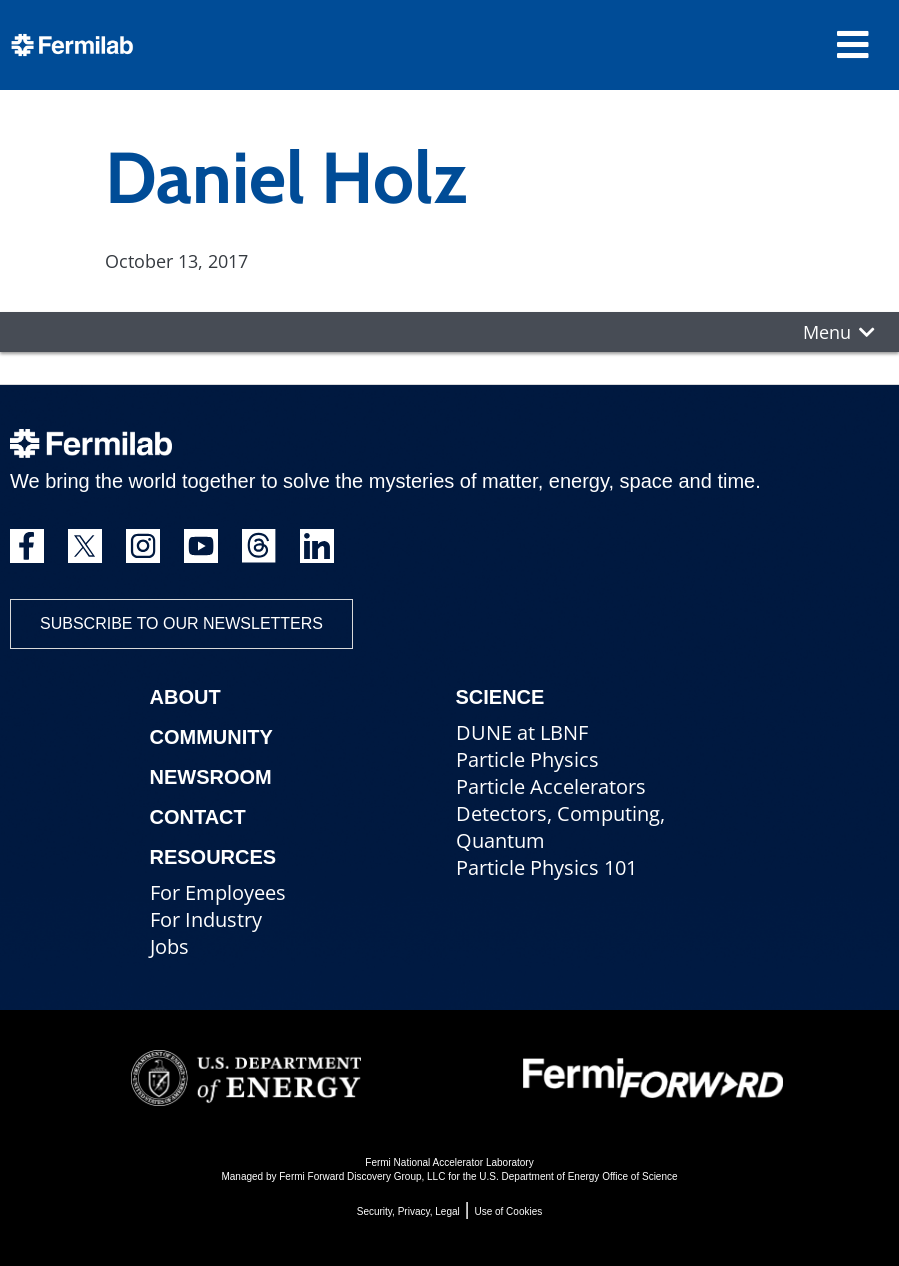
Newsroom (211, 777)
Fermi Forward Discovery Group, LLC (362, 1176)
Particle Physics (527, 759)
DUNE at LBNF (522, 732)
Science (500, 697)
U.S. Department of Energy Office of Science (578, 1176)
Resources (213, 857)
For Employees (218, 892)
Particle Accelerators (551, 786)
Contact (198, 817)
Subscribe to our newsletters (181, 623)
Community (211, 737)
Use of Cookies (508, 1211)
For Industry (206, 919)
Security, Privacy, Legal (408, 1211)
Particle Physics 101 (546, 867)
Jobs (169, 946)
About (185, 697)
